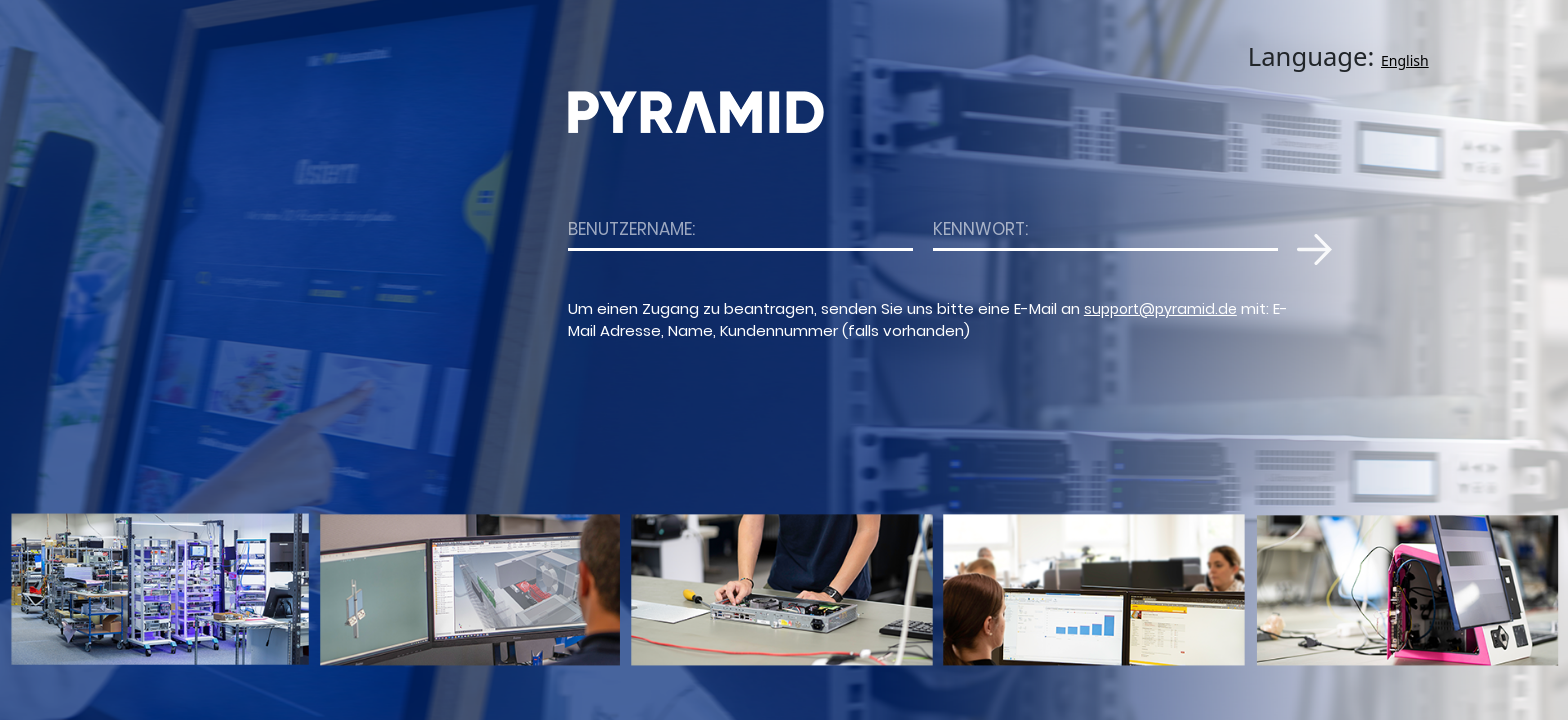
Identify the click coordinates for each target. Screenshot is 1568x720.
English (1405, 60)
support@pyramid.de (1160, 309)
